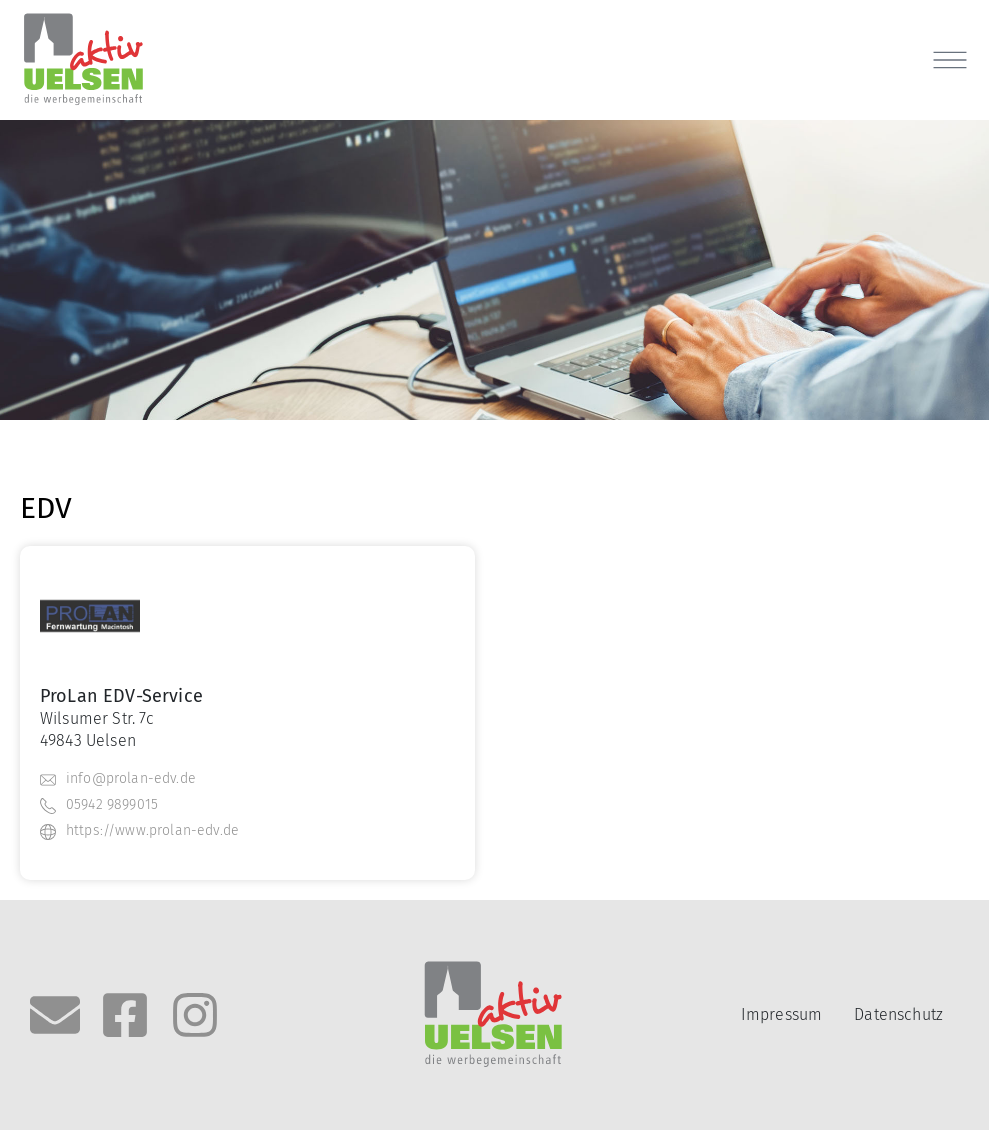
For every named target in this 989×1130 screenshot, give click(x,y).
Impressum (781, 1014)
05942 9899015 (112, 804)
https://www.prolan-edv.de (152, 830)
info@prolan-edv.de (131, 778)
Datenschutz (898, 1014)
